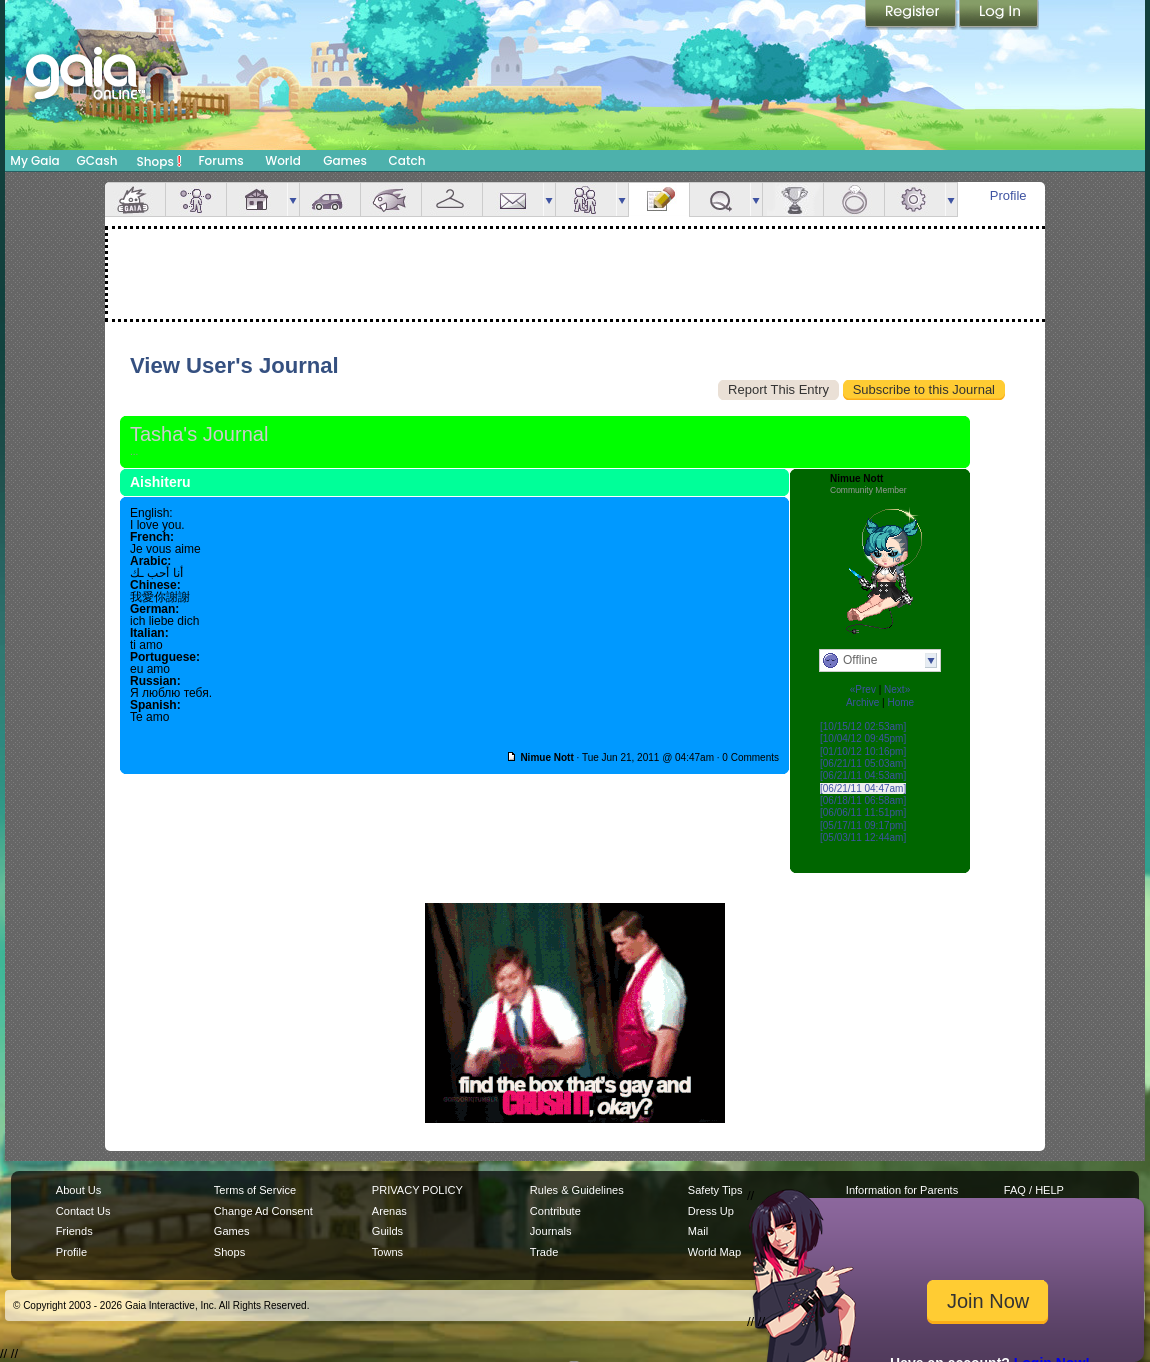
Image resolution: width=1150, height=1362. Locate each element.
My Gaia (34, 160)
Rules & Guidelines (577, 1190)
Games (345, 160)
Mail (513, 199)
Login (999, 15)
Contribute (555, 1211)
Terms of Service (255, 1190)
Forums (220, 160)
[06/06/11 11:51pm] (863, 812)
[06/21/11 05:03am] (863, 763)
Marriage (854, 199)
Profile (1008, 195)
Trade (544, 1252)
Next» (897, 689)
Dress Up (711, 1211)
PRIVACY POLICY (417, 1190)
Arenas (389, 1211)
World (283, 160)
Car (330, 199)
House (257, 199)
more (293, 199)
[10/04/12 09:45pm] (863, 738)
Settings (915, 199)
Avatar (196, 199)
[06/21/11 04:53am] (863, 775)
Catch (407, 160)
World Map (714, 1252)
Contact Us (83, 1211)
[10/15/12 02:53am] (863, 726)
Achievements (793, 199)
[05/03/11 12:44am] (863, 837)
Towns (387, 1252)
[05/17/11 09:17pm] (863, 825)
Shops (159, 161)
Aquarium (391, 199)
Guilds (387, 1231)
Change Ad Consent (263, 1211)
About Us (78, 1190)
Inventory (452, 199)
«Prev (863, 689)
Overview (135, 199)
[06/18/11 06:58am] (863, 800)
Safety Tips (715, 1190)
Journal (659, 199)
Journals (551, 1231)
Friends (586, 199)
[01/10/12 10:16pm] (863, 751)
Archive (862, 702)
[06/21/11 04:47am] (863, 788)
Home (900, 702)
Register (912, 15)
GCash (97, 160)
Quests (720, 199)
